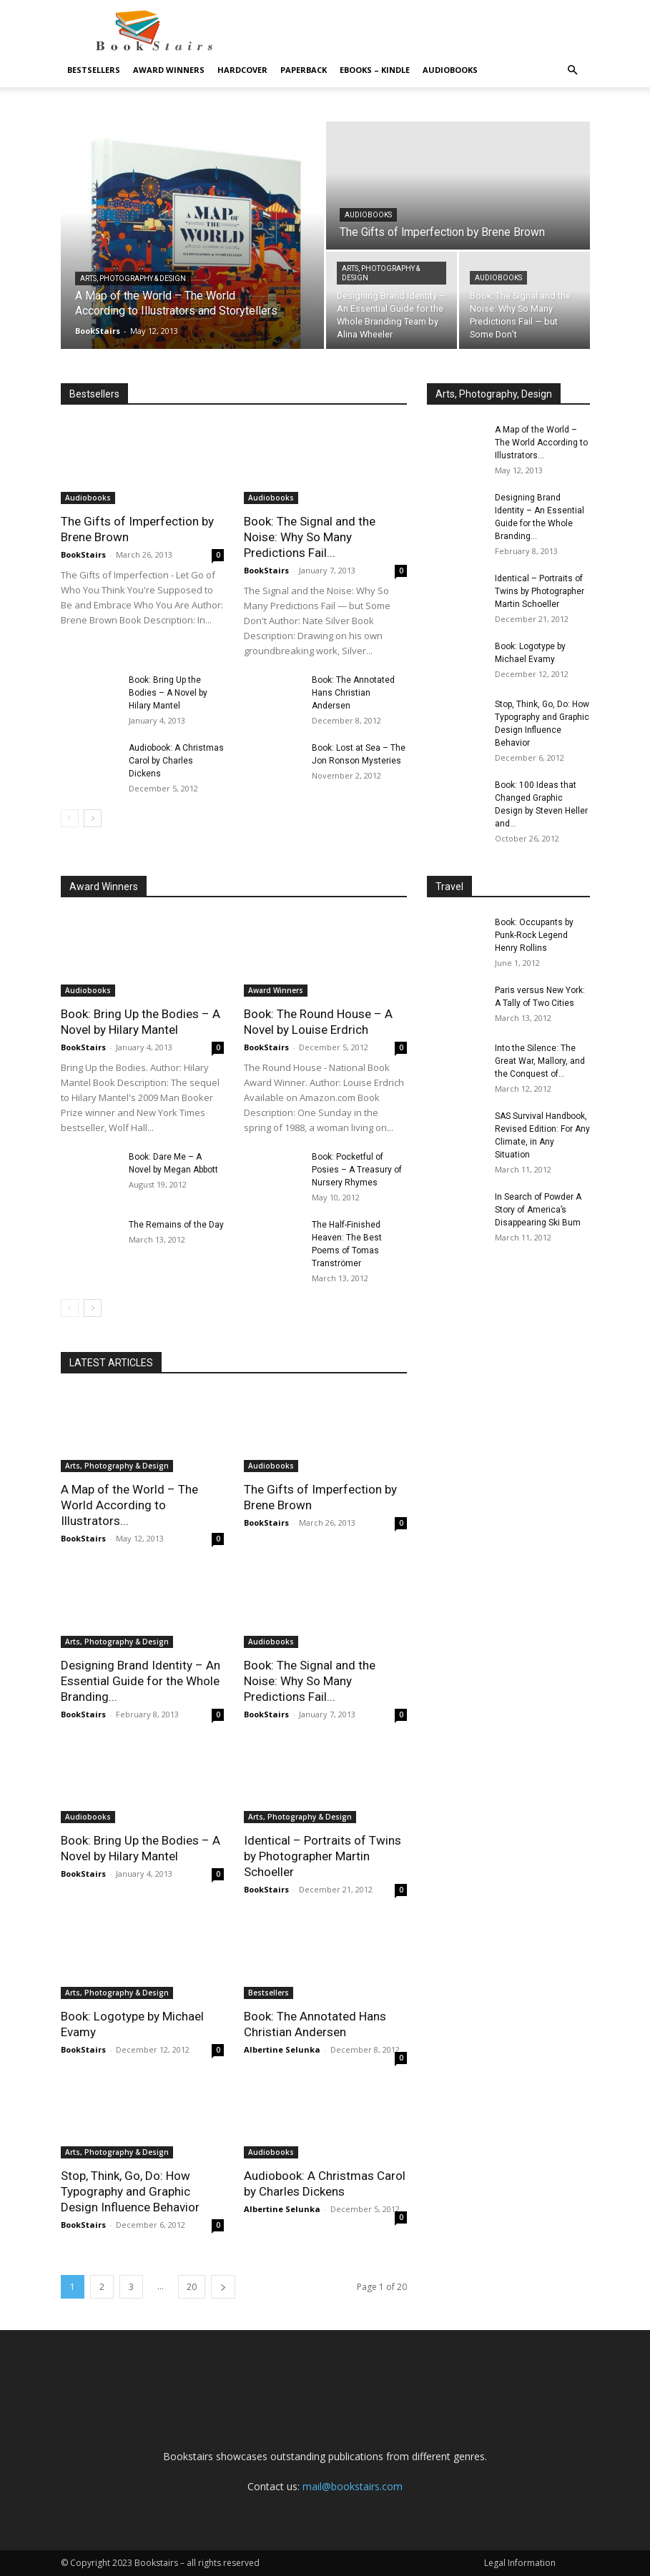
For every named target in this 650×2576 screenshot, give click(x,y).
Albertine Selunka (282, 2049)
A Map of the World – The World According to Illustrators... (541, 442)
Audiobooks (450, 69)
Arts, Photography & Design (133, 278)
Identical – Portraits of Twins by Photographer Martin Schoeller (539, 591)
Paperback (303, 69)
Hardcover (242, 69)
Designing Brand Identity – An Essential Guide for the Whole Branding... (140, 1681)
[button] (573, 70)
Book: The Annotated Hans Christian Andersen (353, 693)
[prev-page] (70, 818)
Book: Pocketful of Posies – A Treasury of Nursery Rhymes (357, 1170)
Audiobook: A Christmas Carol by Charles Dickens (176, 761)
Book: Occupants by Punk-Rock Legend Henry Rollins (534, 935)
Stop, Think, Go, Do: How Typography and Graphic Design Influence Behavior (130, 2191)
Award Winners (169, 69)
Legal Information (520, 2563)
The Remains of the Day (176, 1225)
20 (192, 2287)
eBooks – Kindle (375, 69)
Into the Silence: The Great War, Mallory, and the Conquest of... (540, 1061)
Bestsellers (93, 69)
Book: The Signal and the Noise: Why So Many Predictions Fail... (309, 537)
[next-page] (93, 818)
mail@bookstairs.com (352, 2486)
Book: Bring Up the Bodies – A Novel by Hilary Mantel (168, 693)
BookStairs (97, 330)
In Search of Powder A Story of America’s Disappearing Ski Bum (538, 1210)
